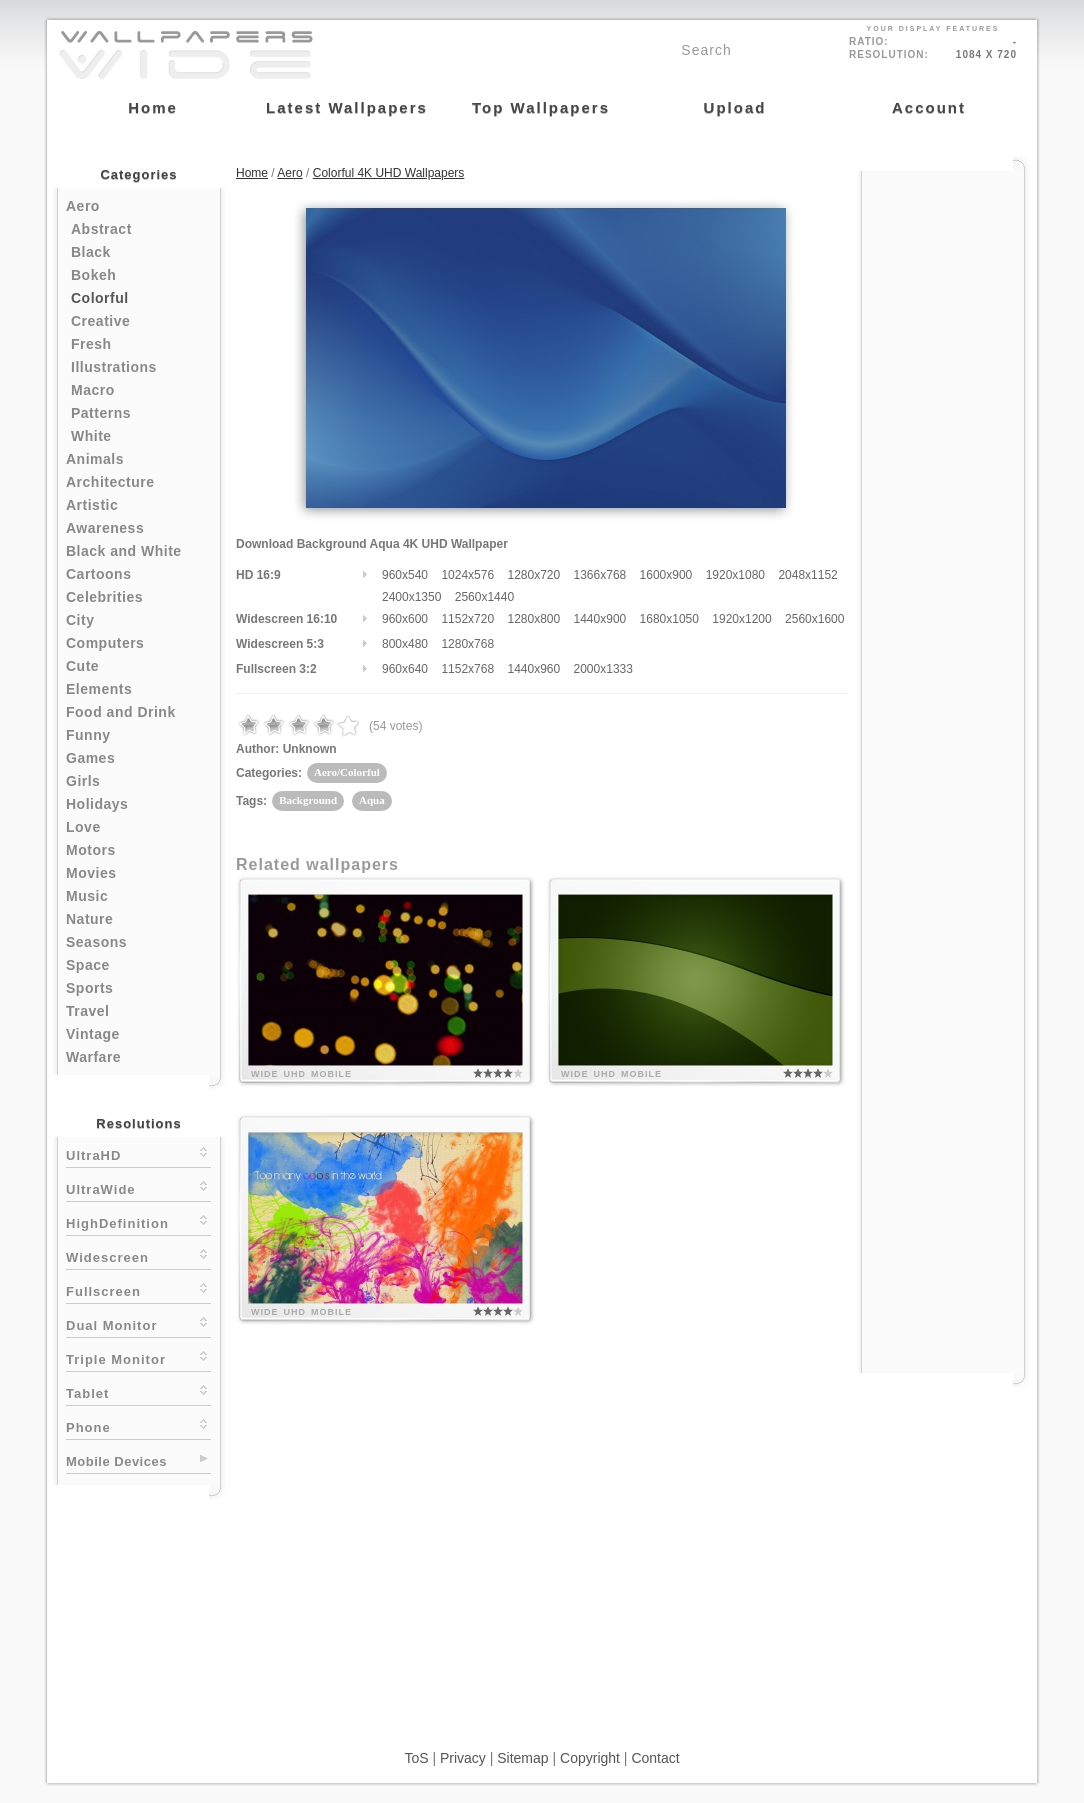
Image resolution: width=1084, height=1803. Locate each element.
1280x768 (467, 644)
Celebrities (104, 597)
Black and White (124, 551)
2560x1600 (814, 619)
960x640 (405, 669)
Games (90, 758)
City (80, 620)
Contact (655, 1758)
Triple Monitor (138, 1357)
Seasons (96, 942)
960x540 (405, 575)
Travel (87, 1011)
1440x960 (533, 669)
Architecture (110, 482)
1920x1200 (741, 619)
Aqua (372, 800)
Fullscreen (138, 1289)
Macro (93, 390)
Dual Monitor (138, 1323)
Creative (100, 321)
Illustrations (114, 367)
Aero (83, 206)
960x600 (405, 619)
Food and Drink (121, 712)
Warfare (93, 1057)
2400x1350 (411, 597)
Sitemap (522, 1758)
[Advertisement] (943, 472)
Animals (95, 459)
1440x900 (600, 619)
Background (308, 800)
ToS (416, 1758)
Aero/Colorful (347, 772)
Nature (89, 919)
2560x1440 (484, 597)
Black (91, 252)
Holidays (97, 804)
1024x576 (467, 575)
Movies (91, 873)
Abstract (101, 229)
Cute (82, 666)
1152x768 (467, 669)
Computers (105, 643)
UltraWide (138, 1187)
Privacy (463, 1758)
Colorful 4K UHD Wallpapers (389, 173)
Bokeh (93, 275)
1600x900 (666, 575)
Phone (138, 1425)
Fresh (91, 344)
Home (252, 173)
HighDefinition (138, 1221)
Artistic (92, 505)
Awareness (105, 528)
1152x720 (467, 619)
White (91, 436)
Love (83, 827)
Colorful (100, 298)
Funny (88, 735)
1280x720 (533, 575)
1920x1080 (735, 575)
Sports (89, 988)
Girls (83, 781)
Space (88, 965)
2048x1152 (807, 575)
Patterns (101, 413)
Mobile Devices (116, 1461)
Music (87, 896)
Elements (99, 689)
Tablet (138, 1391)
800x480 (405, 644)
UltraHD (138, 1153)
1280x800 (533, 619)
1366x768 (600, 575)
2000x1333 (603, 669)
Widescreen (138, 1255)
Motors (91, 850)
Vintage (93, 1034)
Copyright (590, 1758)
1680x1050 (669, 619)
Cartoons (98, 574)
